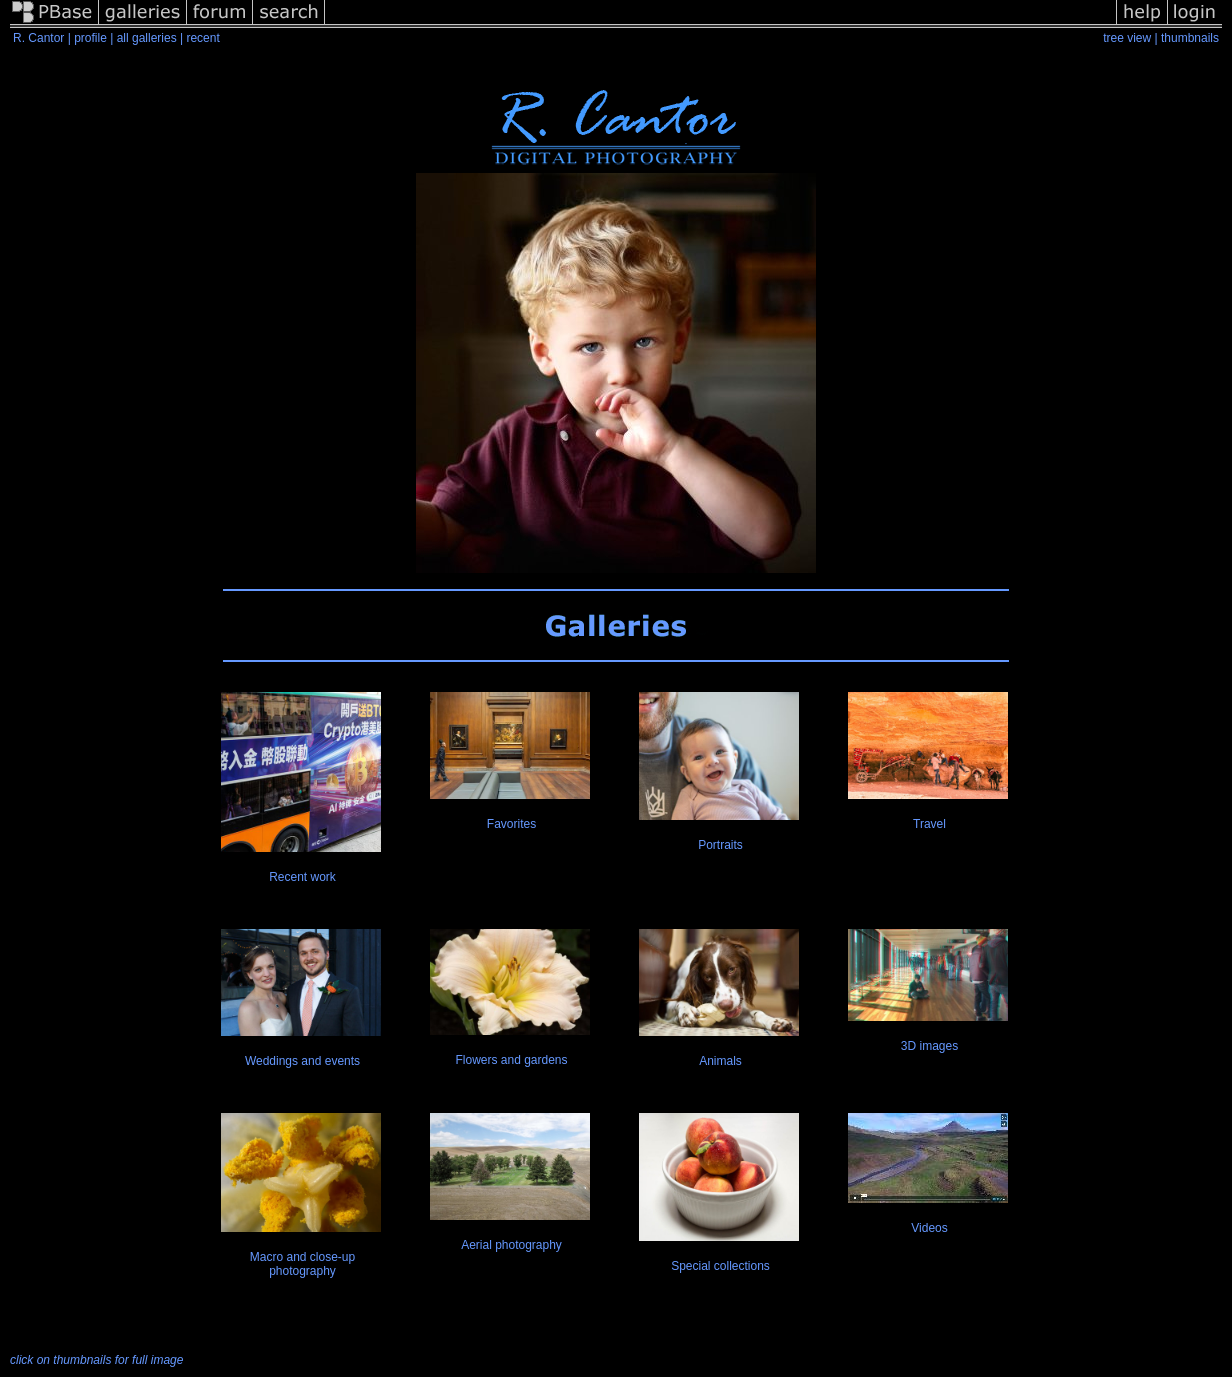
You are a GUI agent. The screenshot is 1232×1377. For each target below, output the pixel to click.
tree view (1127, 38)
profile (90, 38)
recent (202, 38)
